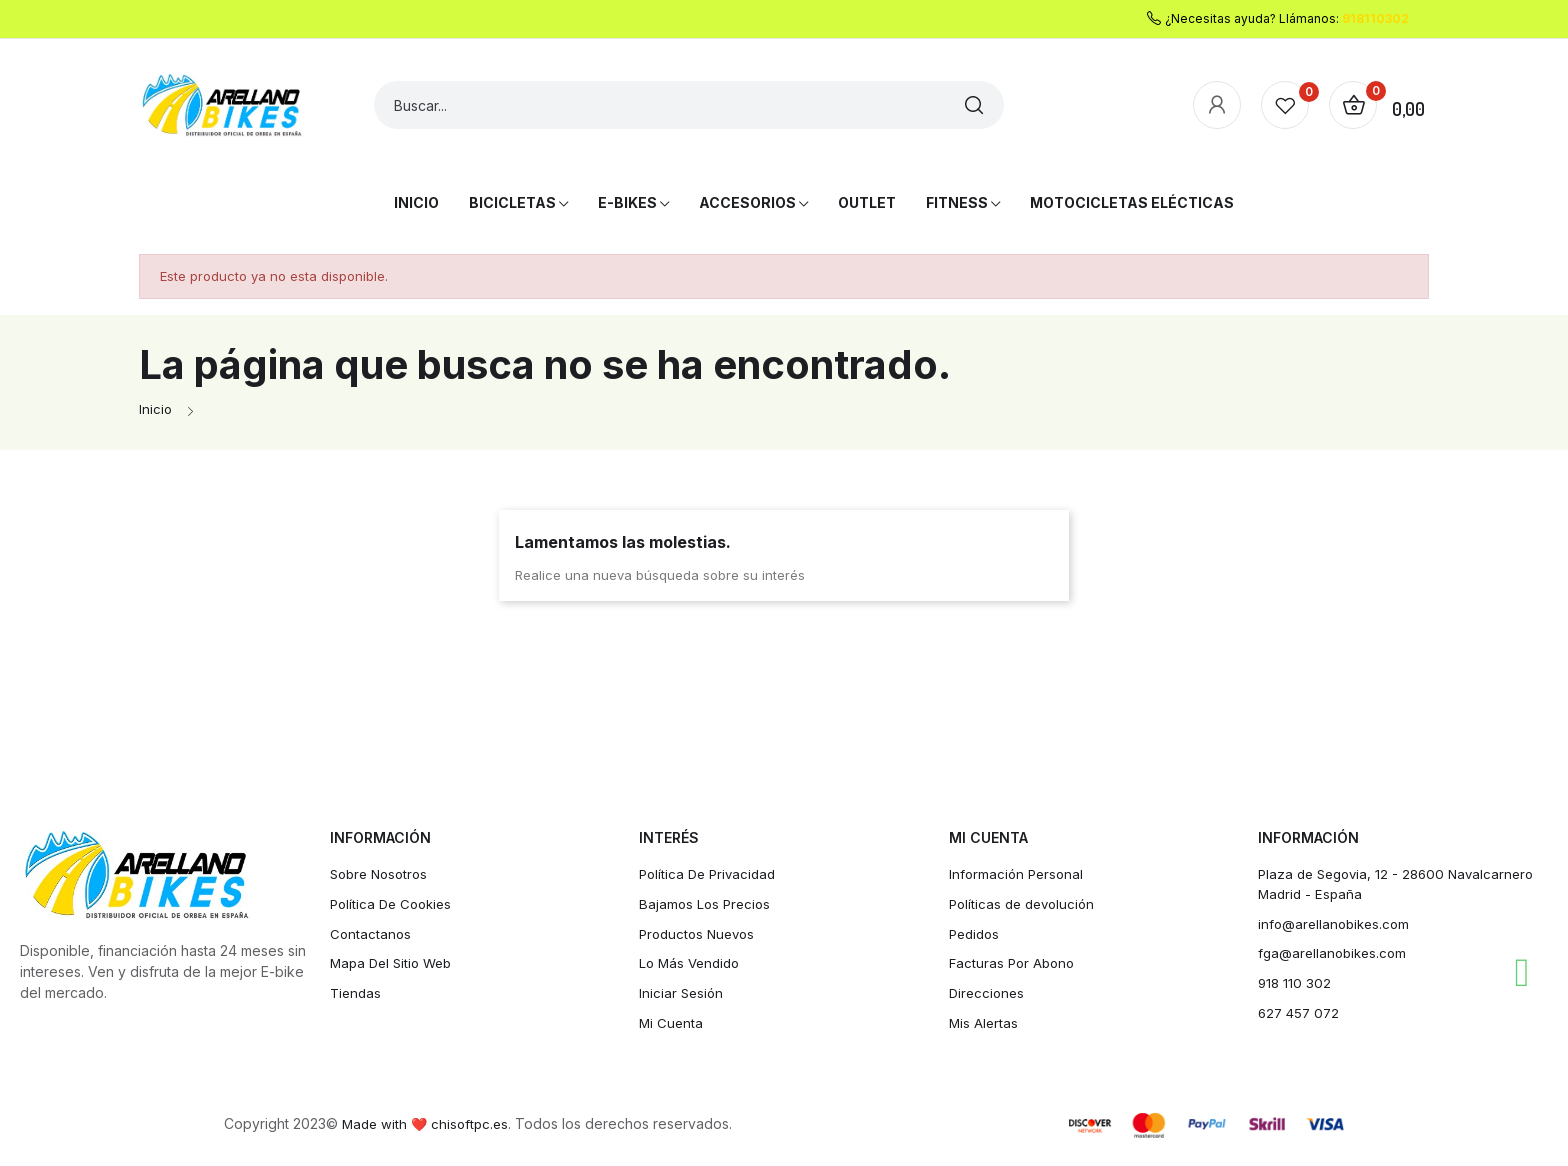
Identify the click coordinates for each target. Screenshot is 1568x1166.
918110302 (1375, 18)
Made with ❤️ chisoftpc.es (428, 1131)
